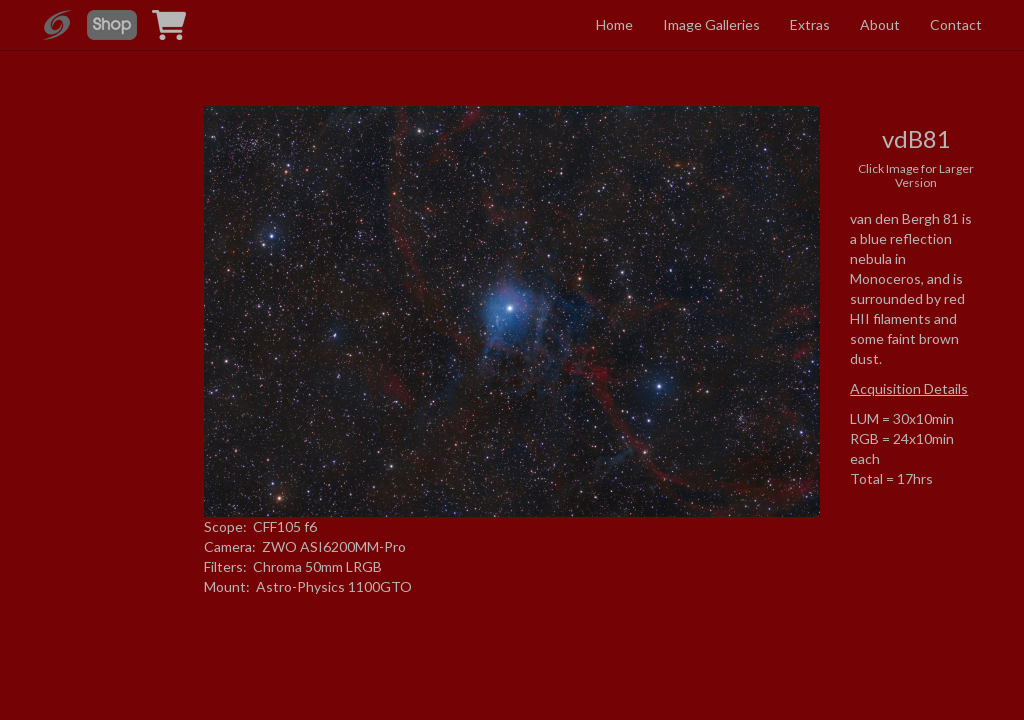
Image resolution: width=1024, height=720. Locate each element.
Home (614, 24)
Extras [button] (810, 24)
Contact (956, 24)
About (880, 24)
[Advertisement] (108, 293)
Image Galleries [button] (711, 24)
